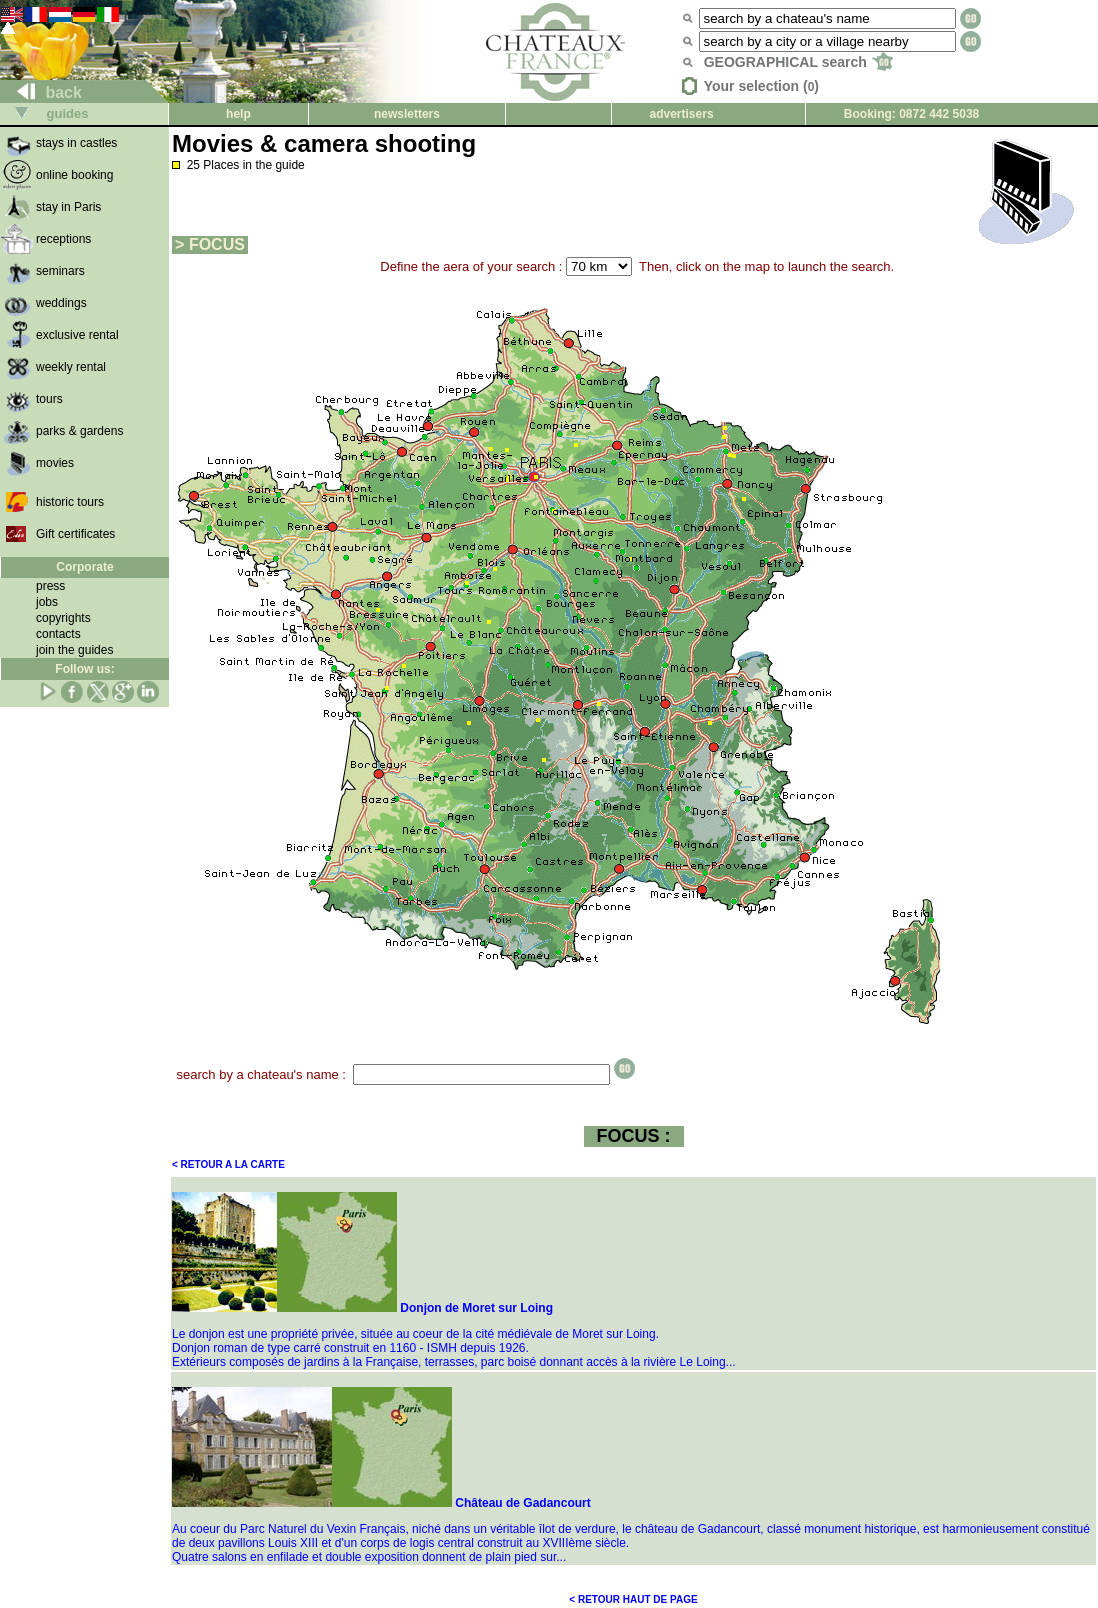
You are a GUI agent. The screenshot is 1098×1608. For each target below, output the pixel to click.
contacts (58, 634)
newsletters (407, 114)
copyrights (63, 618)
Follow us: (84, 669)
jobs (47, 602)
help (238, 114)
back (41, 92)
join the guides (74, 650)
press (50, 586)
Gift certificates (75, 534)
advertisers (682, 114)
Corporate (84, 567)
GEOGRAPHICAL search (798, 62)
